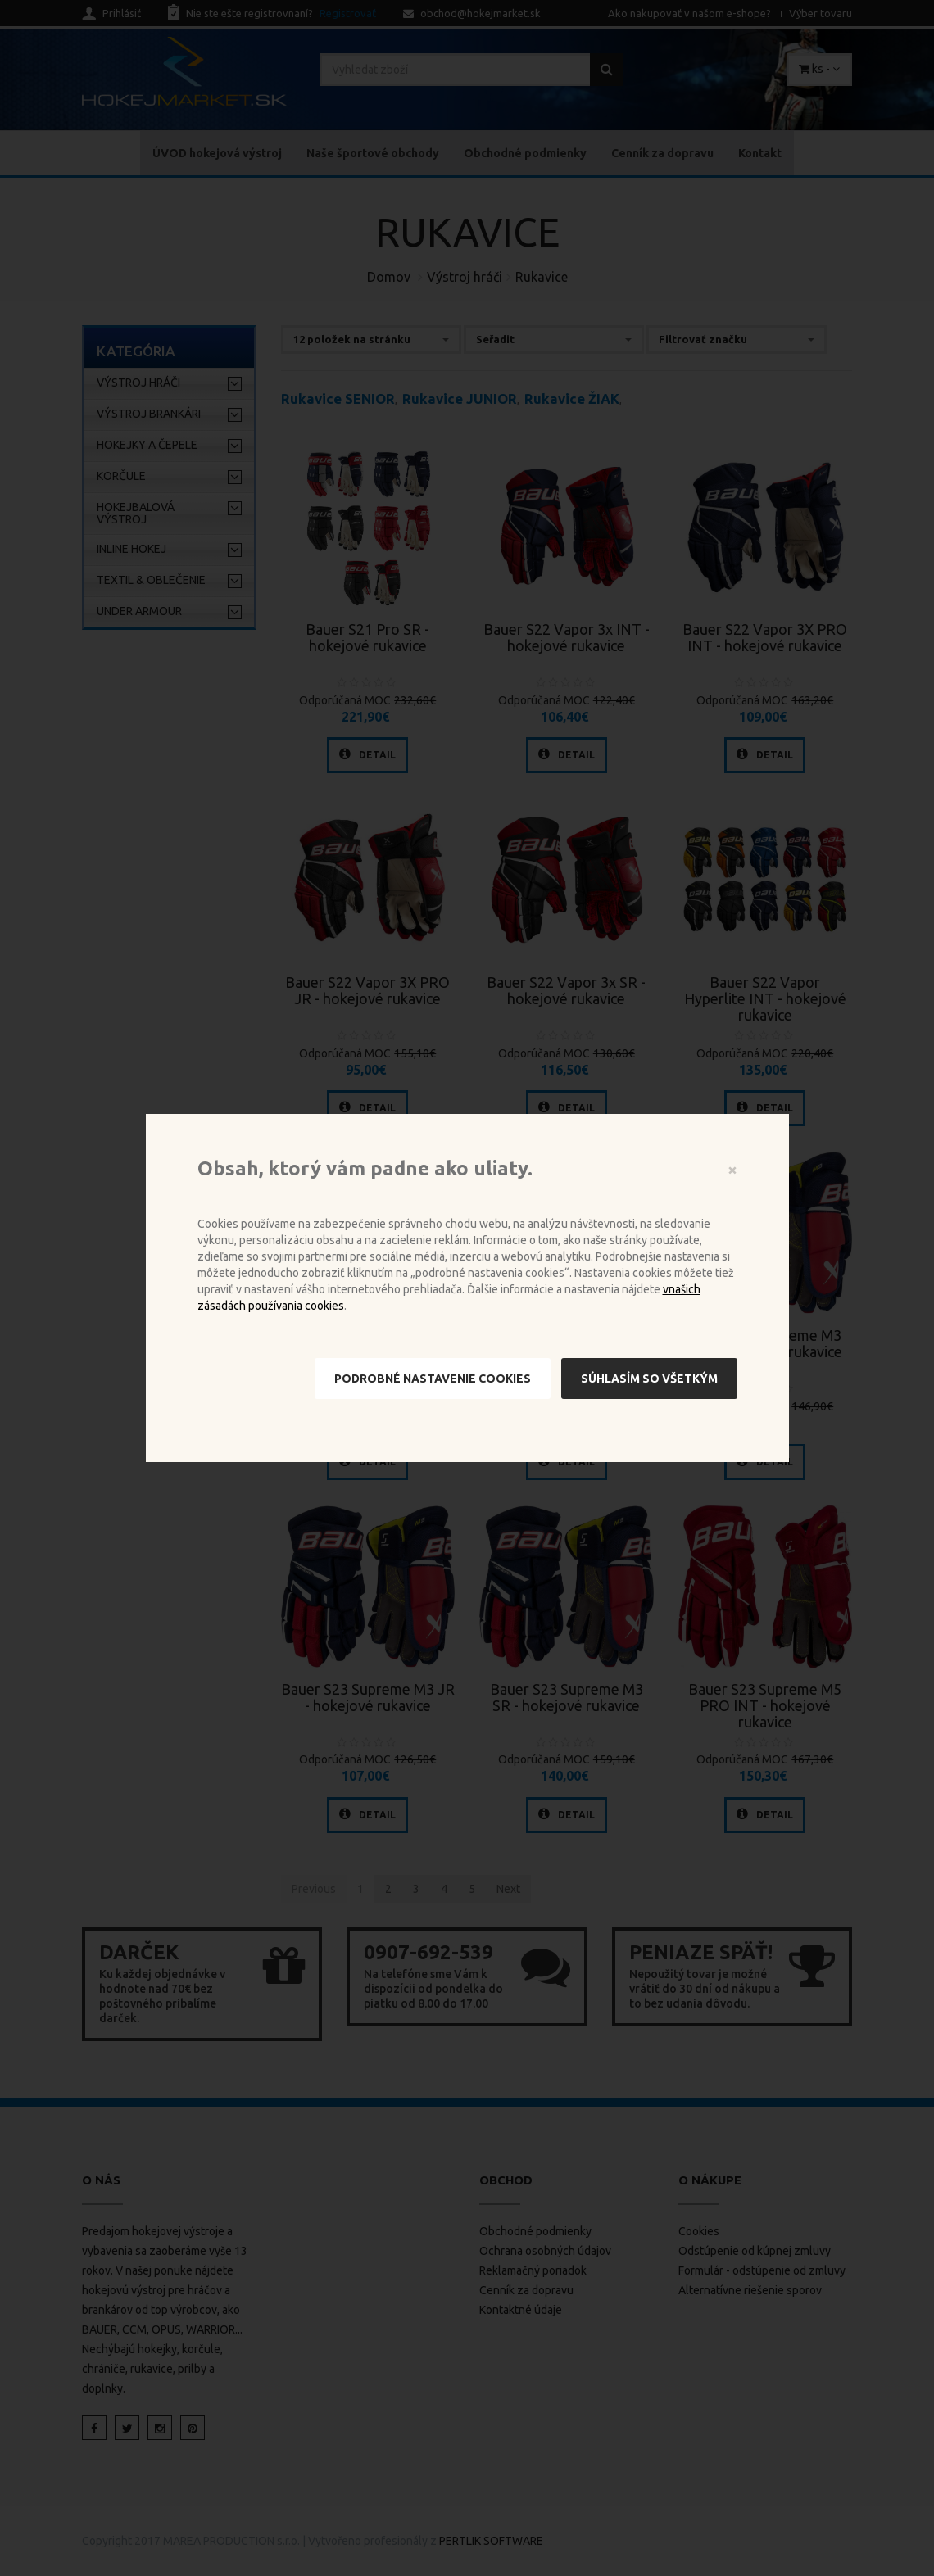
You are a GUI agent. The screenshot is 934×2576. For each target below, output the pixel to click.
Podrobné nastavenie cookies (432, 1378)
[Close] (732, 1169)
